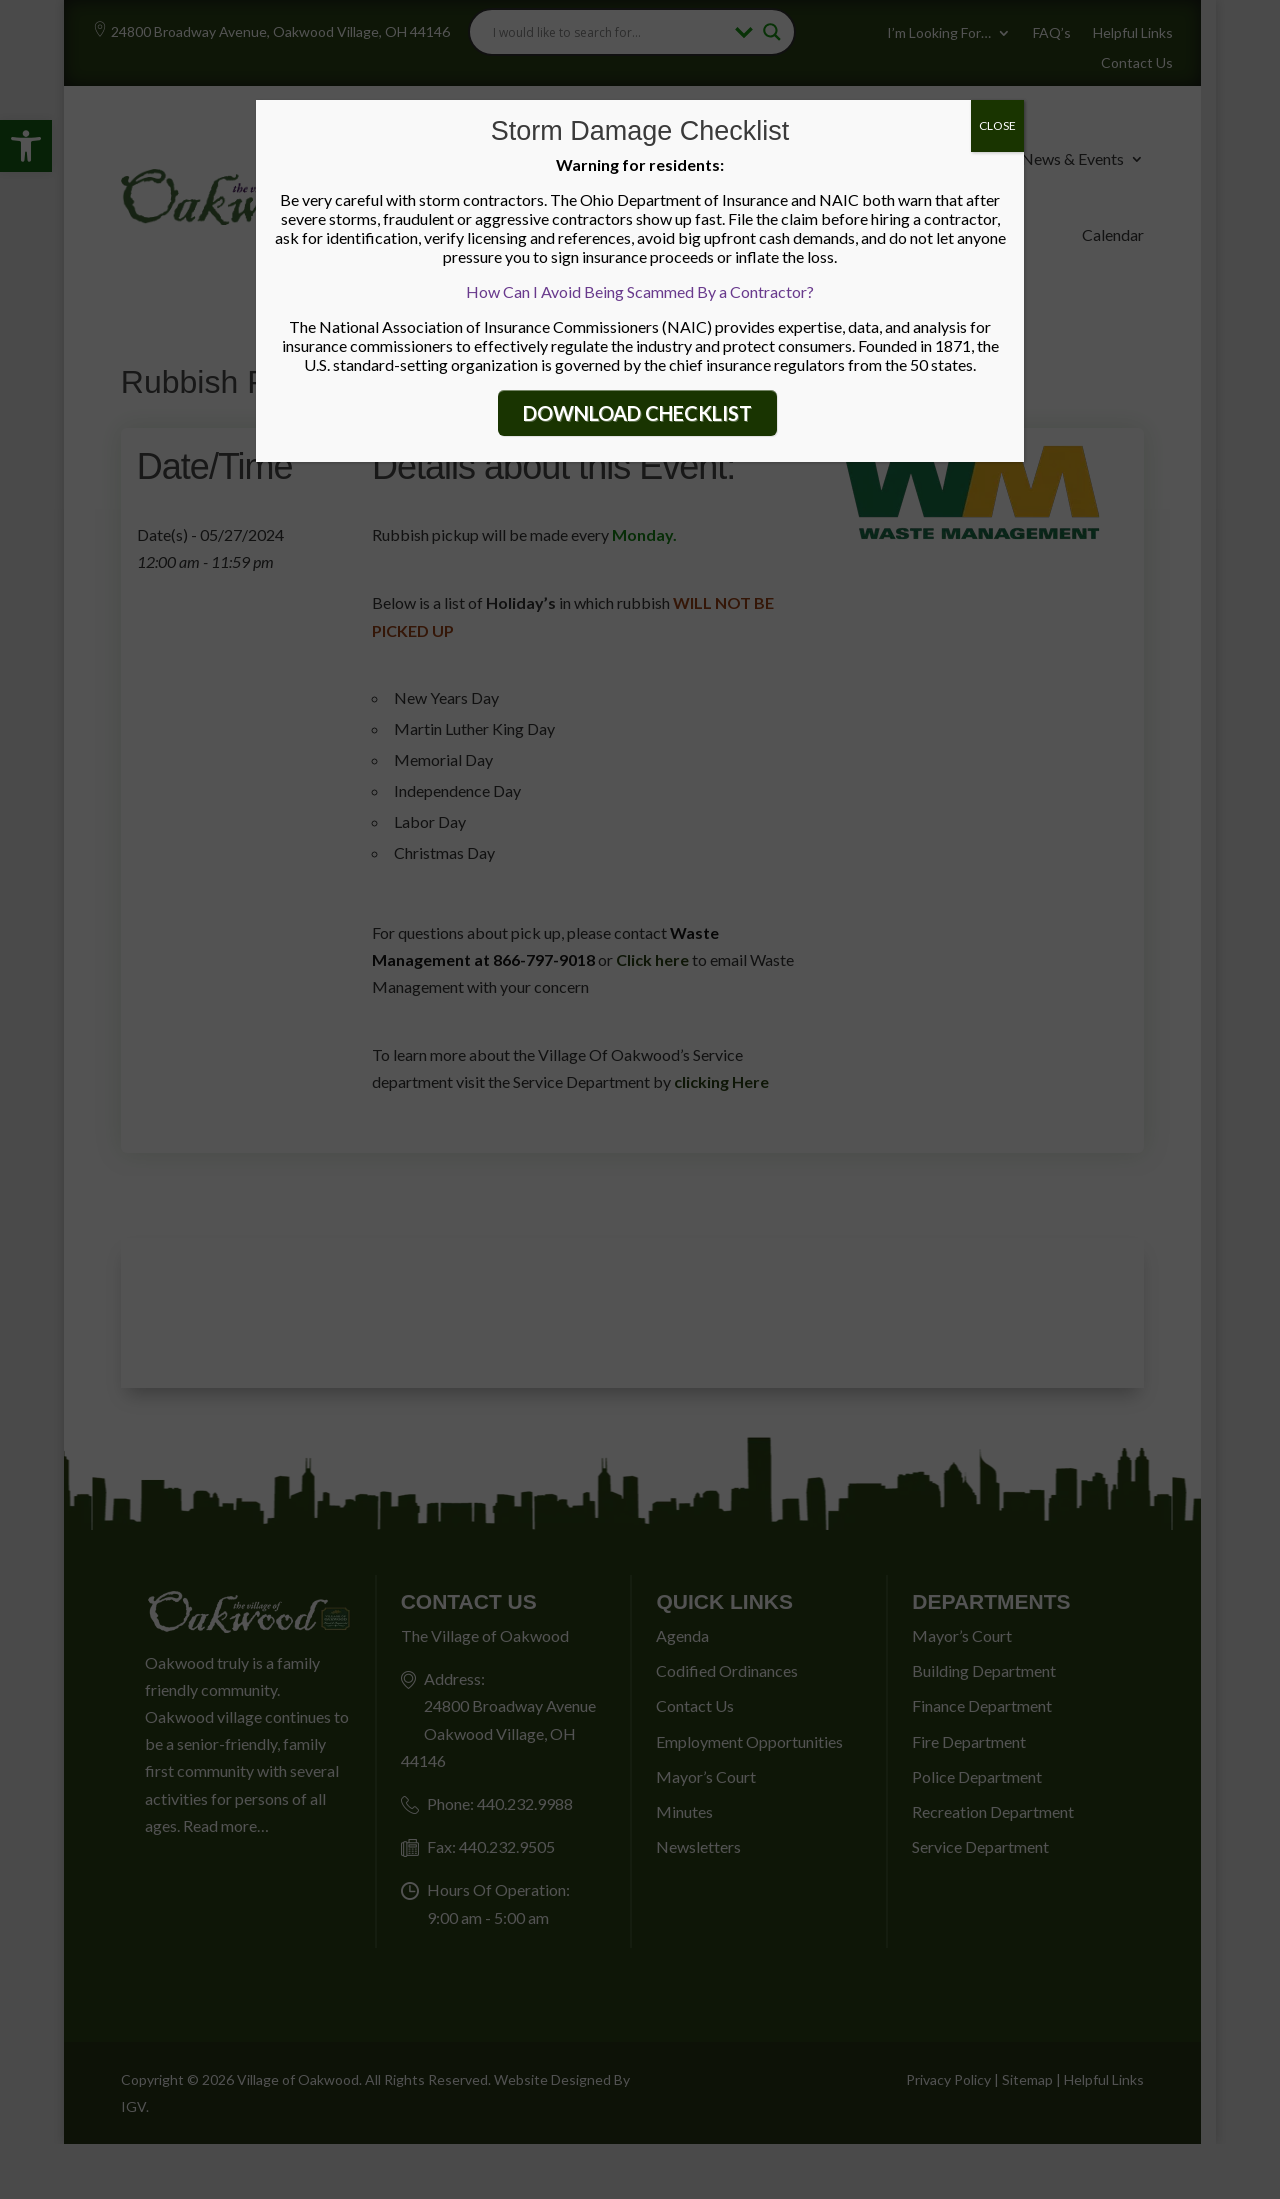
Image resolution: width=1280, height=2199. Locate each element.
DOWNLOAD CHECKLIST (637, 413)
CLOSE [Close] (997, 125)
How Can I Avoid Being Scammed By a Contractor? (640, 291)
